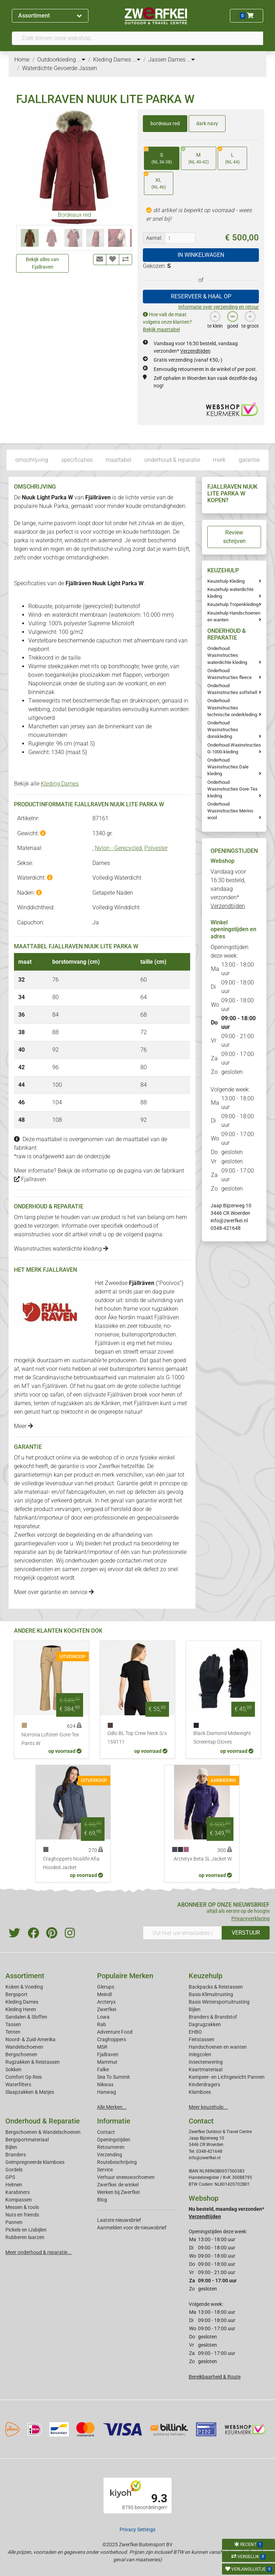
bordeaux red (165, 123)
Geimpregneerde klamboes (34, 2162)
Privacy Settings (137, 2529)
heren (168, 1394)
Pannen (14, 2222)
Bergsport (16, 1994)
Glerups (105, 1987)
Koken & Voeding (24, 1987)
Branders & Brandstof (213, 2017)
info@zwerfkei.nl (229, 1220)
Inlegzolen (200, 2054)
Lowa (103, 2017)
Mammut (107, 2062)
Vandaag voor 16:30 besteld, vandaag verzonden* (228, 888)
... (81, 59)
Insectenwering (206, 2062)
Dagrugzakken (205, 2024)
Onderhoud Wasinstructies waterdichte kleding (227, 655)
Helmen (13, 2185)
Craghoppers (111, 2039)
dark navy (207, 123)
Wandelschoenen (24, 2047)
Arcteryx (106, 2002)
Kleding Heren (20, 2009)
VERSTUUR (246, 1932)
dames (22, 1403)
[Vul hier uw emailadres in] (182, 1933)
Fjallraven (30, 1179)
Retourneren (111, 2147)
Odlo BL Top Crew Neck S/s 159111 (137, 1737)
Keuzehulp (205, 1975)
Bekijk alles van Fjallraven (42, 263)
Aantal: (154, 238)
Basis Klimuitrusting (211, 1994)
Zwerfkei (106, 2009)
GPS (10, 2177)
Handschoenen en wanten (218, 2047)
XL (155, 181)
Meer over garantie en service (54, 1592)
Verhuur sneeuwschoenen (126, 2177)
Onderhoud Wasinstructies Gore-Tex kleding (232, 788)
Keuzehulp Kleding (226, 581)
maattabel (118, 459)
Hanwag (106, 2092)
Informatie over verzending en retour (218, 307)
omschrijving (31, 459)
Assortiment (50, 15)
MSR (102, 2047)
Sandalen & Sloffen (26, 2017)
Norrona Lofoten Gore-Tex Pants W (50, 1739)
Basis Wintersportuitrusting (219, 2002)
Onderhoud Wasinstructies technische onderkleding (232, 707)
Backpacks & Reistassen (216, 1987)
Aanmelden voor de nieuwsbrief (132, 2227)
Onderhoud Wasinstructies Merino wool (230, 810)
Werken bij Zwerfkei (118, 2192)
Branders (15, 2154)
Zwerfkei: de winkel (118, 2185)
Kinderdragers (204, 2084)
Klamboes (200, 2092)
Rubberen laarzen (24, 2237)
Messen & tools (22, 2207)
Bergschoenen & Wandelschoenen (43, 2132)
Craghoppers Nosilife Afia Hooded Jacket (71, 1863)
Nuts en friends (22, 2215)
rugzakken (165, 1308)
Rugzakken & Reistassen (32, 2062)
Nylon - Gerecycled (118, 848)
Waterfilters (18, 2084)
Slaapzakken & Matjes (29, 2092)
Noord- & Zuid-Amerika (30, 2039)
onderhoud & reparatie (172, 459)
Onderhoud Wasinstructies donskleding (222, 729)
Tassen (13, 2024)
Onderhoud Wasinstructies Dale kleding (228, 766)
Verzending (109, 2154)
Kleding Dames (60, 783)
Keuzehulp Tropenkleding (233, 604)
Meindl (104, 1994)
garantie (249, 459)
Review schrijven (234, 536)
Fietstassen (201, 2039)
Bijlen (195, 2009)
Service (105, 2169)
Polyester (156, 848)
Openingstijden (113, 2139)
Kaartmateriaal (205, 2069)
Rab (101, 2024)
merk (219, 459)
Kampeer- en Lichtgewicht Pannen (227, 2077)
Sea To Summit (113, 2077)
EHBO (195, 2032)
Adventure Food (114, 2032)
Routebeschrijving (117, 2162)
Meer (23, 1426)
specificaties (77, 459)
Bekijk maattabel (161, 329)
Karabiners (17, 2192)
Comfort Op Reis (23, 2077)
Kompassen (18, 2200)
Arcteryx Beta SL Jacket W (203, 1859)
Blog (102, 2200)
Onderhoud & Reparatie (42, 2121)
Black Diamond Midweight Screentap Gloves (222, 1737)
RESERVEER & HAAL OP (201, 296)
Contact (106, 2132)
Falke (103, 2069)
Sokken (13, 2069)
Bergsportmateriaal (27, 2139)
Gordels (14, 2169)
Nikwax (105, 2084)
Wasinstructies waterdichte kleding (61, 1248)
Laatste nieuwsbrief (119, 2220)
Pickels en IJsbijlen (26, 2230)
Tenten (12, 2032)
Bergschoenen (21, 2054)
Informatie (113, 2121)
